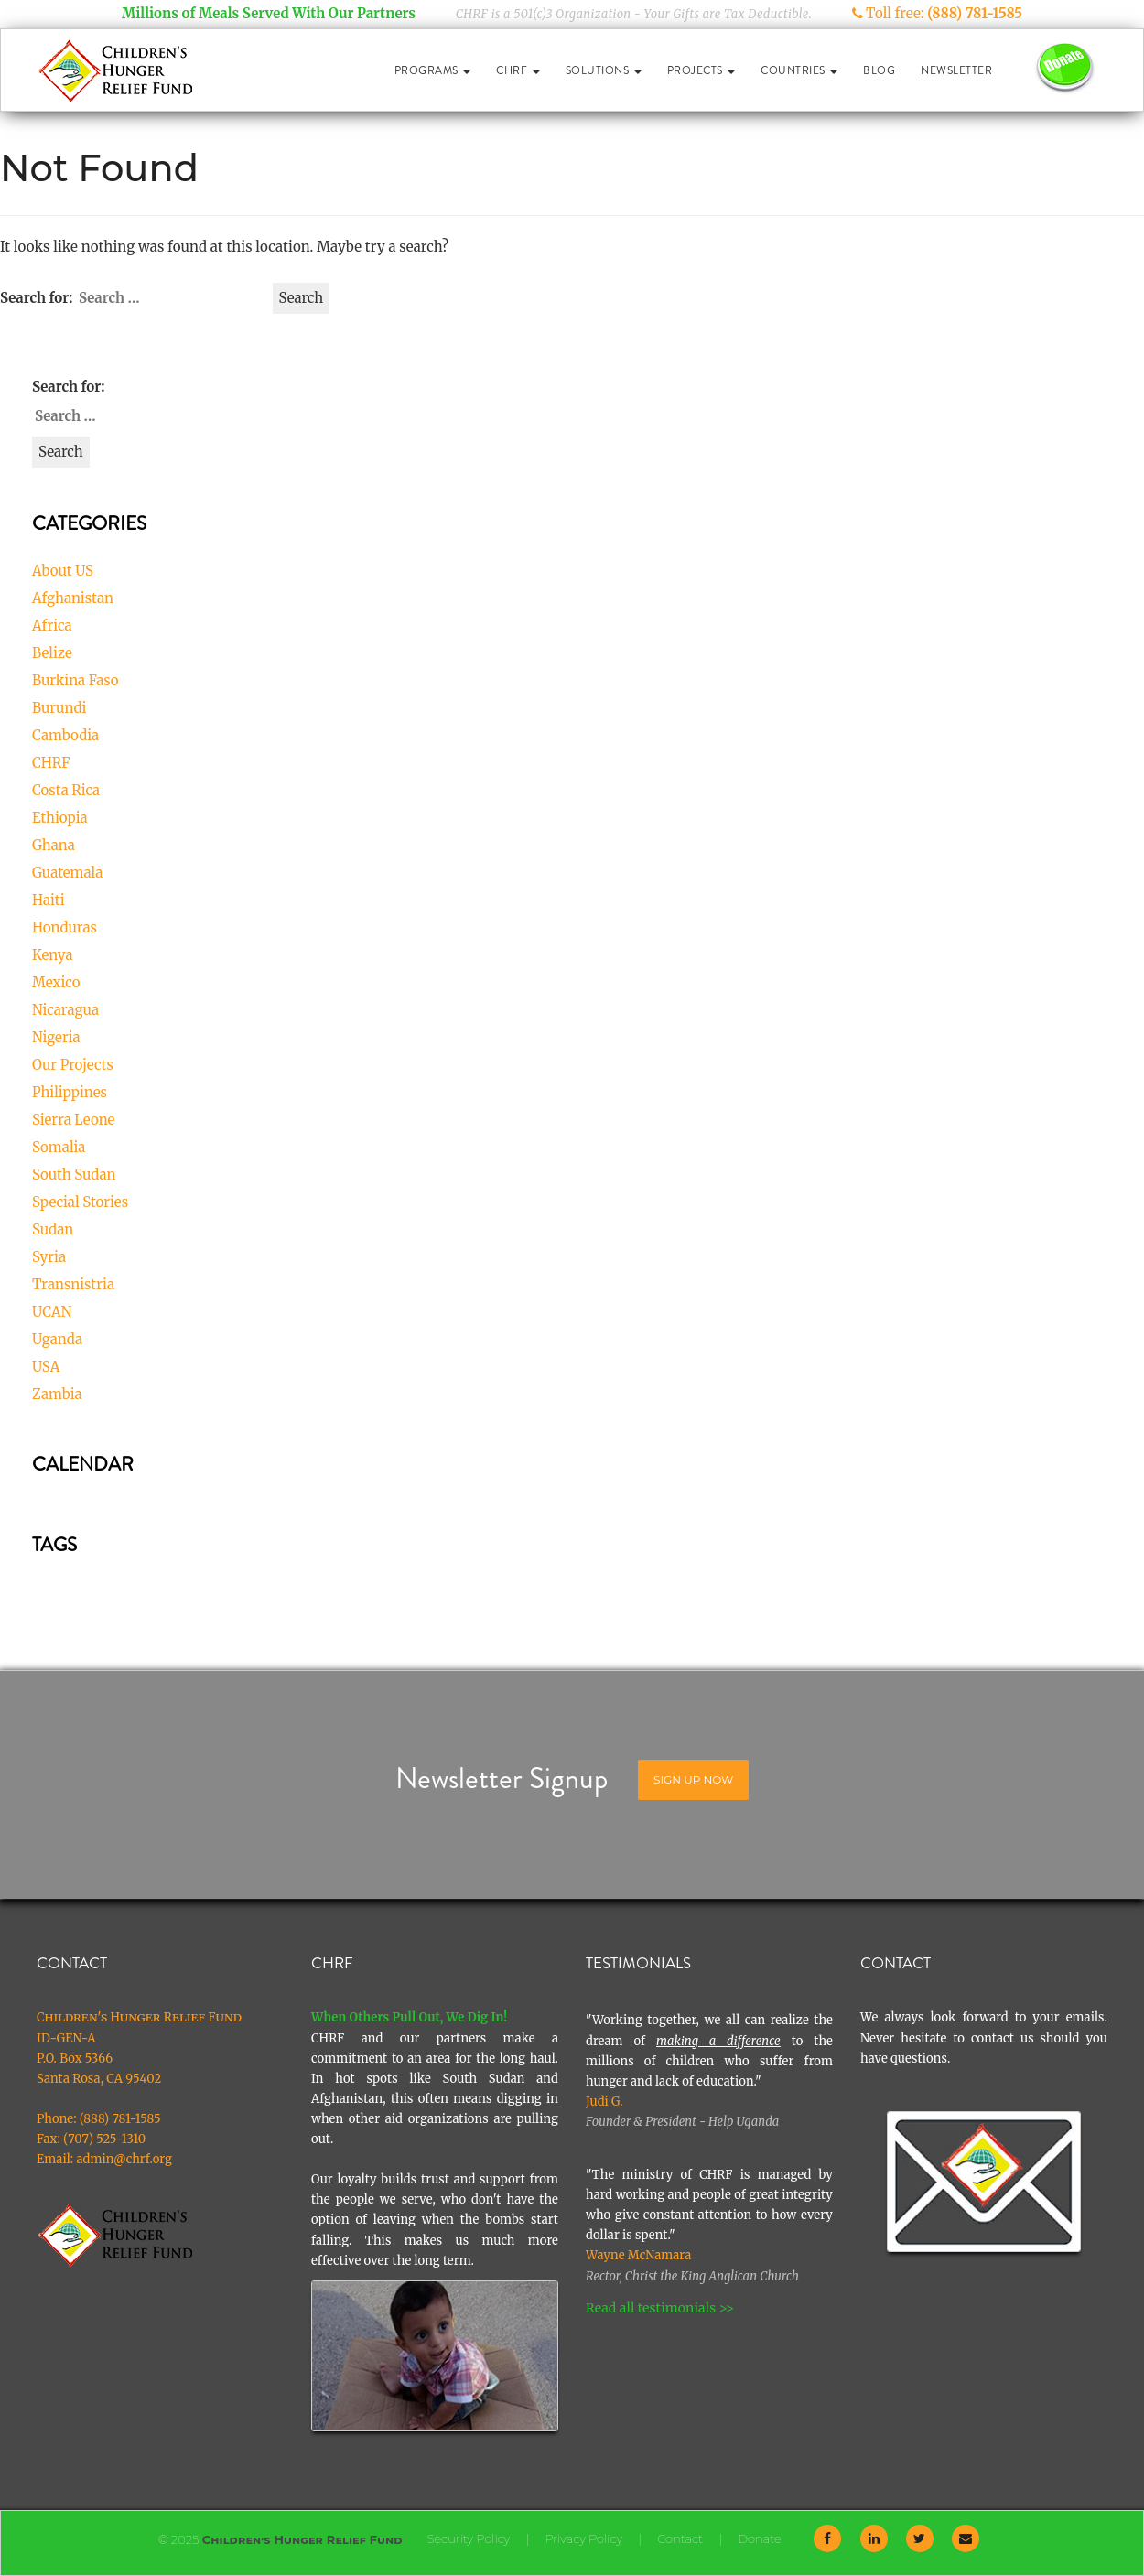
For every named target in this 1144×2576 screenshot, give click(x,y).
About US (62, 570)
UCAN (51, 1311)
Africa (52, 625)
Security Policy (469, 2538)
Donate (759, 2538)
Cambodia (65, 735)
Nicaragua (65, 1010)
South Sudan (74, 1174)
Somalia (58, 1147)
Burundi (59, 708)
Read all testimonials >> (660, 2308)
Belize (52, 653)
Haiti (48, 900)
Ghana (53, 845)
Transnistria (73, 1284)
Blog (879, 70)
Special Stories (80, 1202)
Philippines (69, 1092)
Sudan (52, 1229)
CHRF (518, 70)
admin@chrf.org (124, 2159)
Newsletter (956, 70)
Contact (680, 2538)
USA (45, 1366)
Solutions (604, 70)
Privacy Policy (583, 2538)
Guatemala (67, 872)
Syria (49, 1257)
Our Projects (72, 1064)
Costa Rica (66, 790)
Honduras (64, 927)
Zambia (57, 1394)
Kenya (52, 955)
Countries (799, 70)
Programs (432, 70)
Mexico (56, 982)
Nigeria (56, 1037)
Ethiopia (60, 817)
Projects (701, 70)
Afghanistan (72, 598)
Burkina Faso (75, 680)
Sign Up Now (693, 1779)
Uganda (57, 1339)
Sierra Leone (73, 1119)
